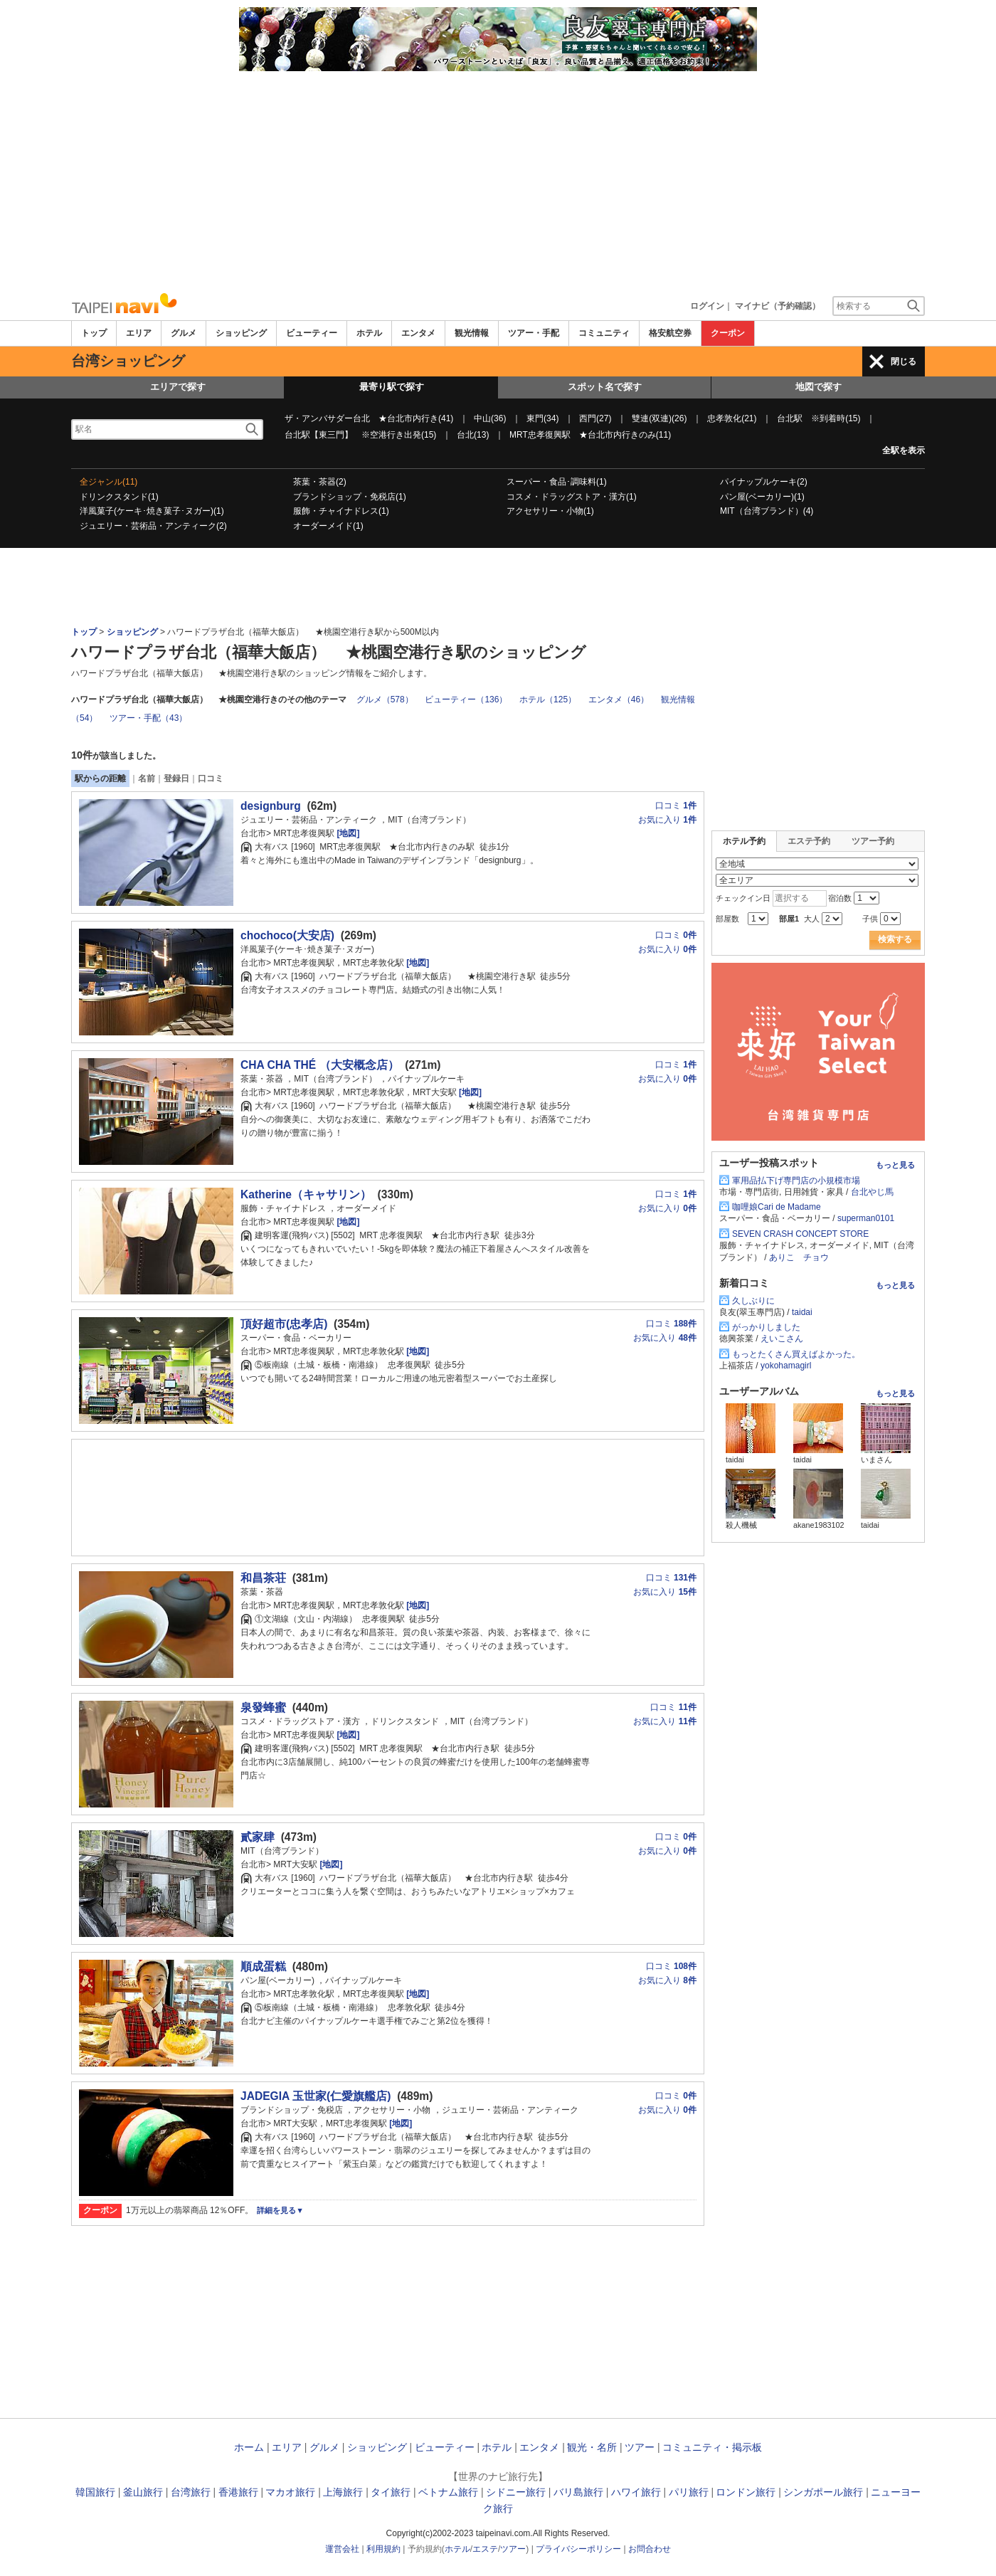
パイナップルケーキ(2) (763, 482)
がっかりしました (766, 1327)
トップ (94, 333)
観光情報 (472, 333)
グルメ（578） (384, 699)
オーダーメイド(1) (328, 526)
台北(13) (473, 435)
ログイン (707, 306)
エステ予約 (809, 841)
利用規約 (383, 2549)
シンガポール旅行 (823, 2492)
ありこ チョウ (799, 1257)
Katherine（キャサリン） (305, 1194)
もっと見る (895, 1165)
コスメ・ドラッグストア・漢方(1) (572, 497)
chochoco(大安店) (287, 935)
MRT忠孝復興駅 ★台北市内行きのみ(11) (590, 435)
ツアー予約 (873, 841)
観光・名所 (592, 2447)
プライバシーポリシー (578, 2549)
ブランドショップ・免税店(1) (349, 497)
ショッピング (241, 333)
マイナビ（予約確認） (777, 306)
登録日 (176, 778)
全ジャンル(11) (108, 482)
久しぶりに (753, 1301)
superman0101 (865, 1218)
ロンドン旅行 (745, 2492)
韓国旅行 (95, 2492)
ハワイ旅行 (636, 2492)
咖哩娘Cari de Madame (776, 1207)
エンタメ (418, 333)
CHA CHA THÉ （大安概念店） (319, 1065)
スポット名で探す (605, 386)
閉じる (903, 361)
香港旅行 (238, 2492)
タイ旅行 (390, 2492)
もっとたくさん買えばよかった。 (796, 1354)
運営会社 (342, 2549)
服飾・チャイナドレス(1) (341, 511)
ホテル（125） (547, 699)
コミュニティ (604, 333)
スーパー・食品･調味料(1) (557, 482)
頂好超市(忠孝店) (283, 1324)
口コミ (210, 778)
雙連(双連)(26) (659, 418)
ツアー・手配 (533, 333)
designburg (270, 806)
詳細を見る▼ (280, 2210)
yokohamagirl (786, 1366)
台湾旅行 (191, 2492)
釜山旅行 (143, 2492)
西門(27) (595, 418)
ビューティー (311, 333)
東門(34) (542, 418)
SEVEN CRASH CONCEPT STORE (800, 1234)
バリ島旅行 (578, 2492)
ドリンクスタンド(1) (119, 497)
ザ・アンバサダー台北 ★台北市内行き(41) (369, 418)
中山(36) (490, 418)
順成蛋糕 (263, 1966)
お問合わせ (649, 2549)
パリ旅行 (689, 2492)
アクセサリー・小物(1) (550, 511)
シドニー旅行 (516, 2492)
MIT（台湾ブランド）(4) (766, 511)
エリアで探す (178, 386)
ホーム (249, 2447)
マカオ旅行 (290, 2492)
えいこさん (782, 1339)
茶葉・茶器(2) (319, 482)
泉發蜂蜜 (263, 1707)
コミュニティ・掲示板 (712, 2447)
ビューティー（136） (466, 699)
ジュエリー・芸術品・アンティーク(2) (153, 526)
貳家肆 (257, 1837)
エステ (485, 2549)
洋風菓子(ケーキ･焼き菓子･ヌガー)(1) (152, 511)
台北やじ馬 (872, 1192)
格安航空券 (670, 333)
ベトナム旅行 (448, 2492)
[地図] (346, 833)
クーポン (728, 333)
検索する (895, 939)
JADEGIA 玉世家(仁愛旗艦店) (315, 2096)
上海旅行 (343, 2492)
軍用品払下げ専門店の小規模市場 (796, 1181)
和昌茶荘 (263, 1578)
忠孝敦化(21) (731, 418)
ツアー (640, 2447)
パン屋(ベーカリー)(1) (762, 497)
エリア (139, 333)
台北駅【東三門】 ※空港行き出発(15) (360, 435)
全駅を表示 (903, 450)
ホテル (369, 333)
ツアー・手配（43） (148, 718)
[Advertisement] (498, 178)
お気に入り (667, 820)
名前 (146, 778)
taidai (802, 1312)
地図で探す (818, 386)
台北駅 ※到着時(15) (818, 418)
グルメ (183, 333)
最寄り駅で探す (391, 386)
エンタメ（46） (618, 699)
